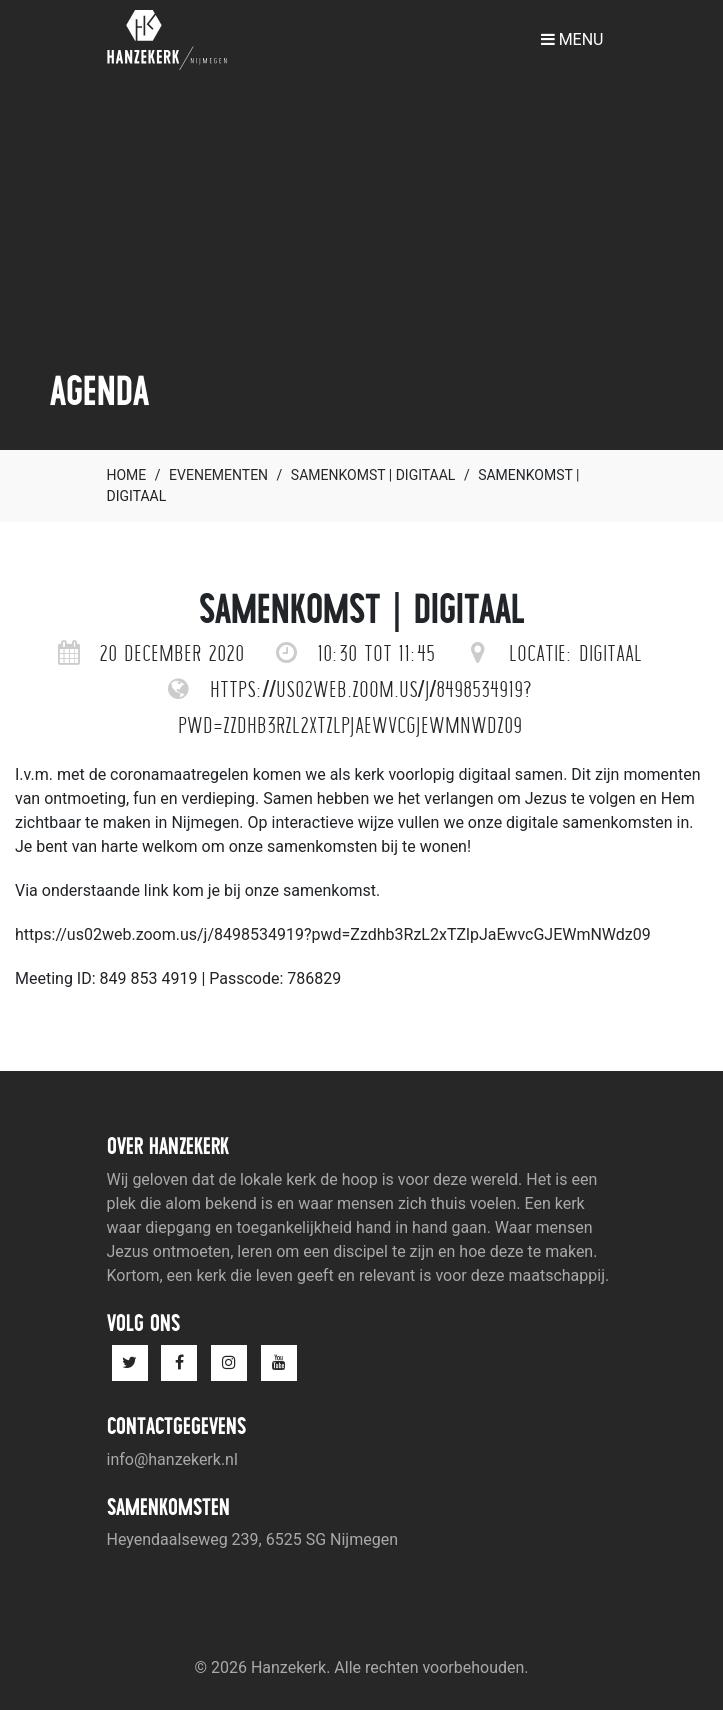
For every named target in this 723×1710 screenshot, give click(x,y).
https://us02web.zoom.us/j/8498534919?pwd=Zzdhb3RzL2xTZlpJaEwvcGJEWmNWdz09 (333, 934)
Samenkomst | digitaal (373, 475)
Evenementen (218, 475)
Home (127, 475)
